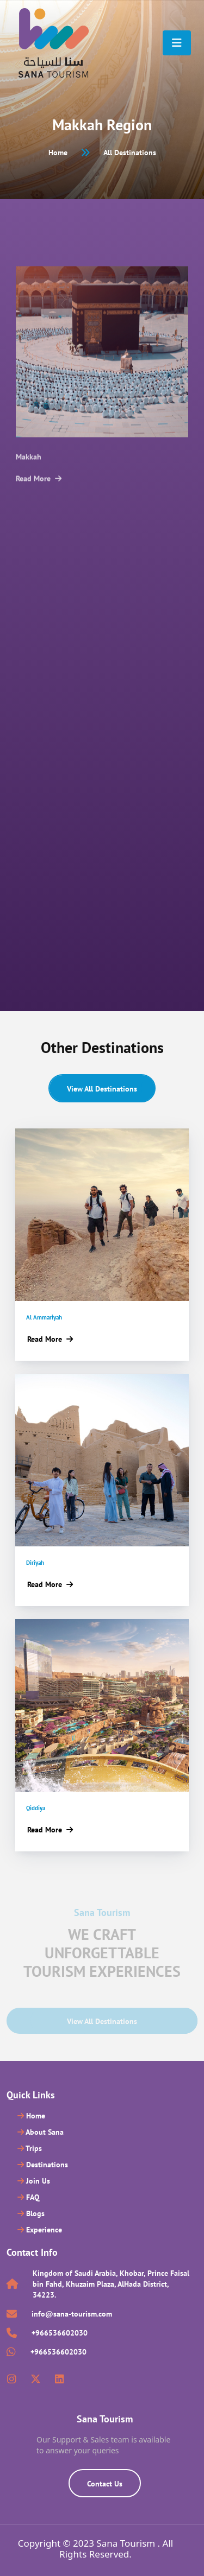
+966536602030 (60, 2333)
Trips (29, 2148)
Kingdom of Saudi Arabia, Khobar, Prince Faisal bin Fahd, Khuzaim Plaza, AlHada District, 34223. (111, 2284)
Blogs (31, 2213)
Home (57, 152)
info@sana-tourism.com (72, 2314)
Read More (38, 497)
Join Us (33, 2181)
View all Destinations (102, 1088)
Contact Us (104, 2484)
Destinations (42, 2164)
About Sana (40, 2132)
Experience (39, 2230)
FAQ (28, 2197)
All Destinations (129, 152)
